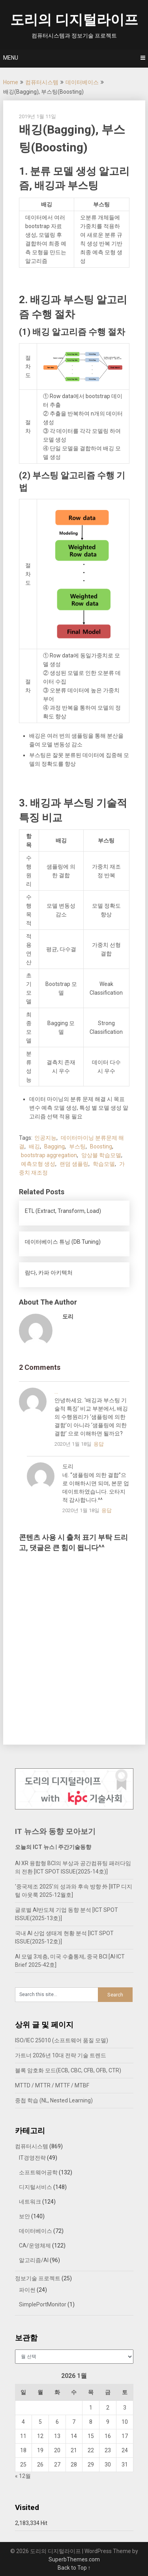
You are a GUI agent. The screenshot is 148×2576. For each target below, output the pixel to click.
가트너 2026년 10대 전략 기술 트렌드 (60, 2055)
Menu (10, 58)
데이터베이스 (82, 82)
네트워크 (30, 2201)
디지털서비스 (35, 2187)
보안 (24, 2216)
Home (10, 82)
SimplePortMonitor (42, 2304)
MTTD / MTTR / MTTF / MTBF (52, 2085)
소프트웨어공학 (38, 2172)
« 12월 (23, 2476)
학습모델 (104, 1164)
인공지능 (45, 1138)
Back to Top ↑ (74, 2568)
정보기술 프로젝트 (37, 2278)
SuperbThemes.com (74, 2559)
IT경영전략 (32, 2158)
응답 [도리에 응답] (106, 1510)
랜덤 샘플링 (74, 1164)
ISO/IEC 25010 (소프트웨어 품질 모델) (61, 2040)
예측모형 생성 (38, 1164)
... (56, 1391)
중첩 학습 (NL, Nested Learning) (54, 2100)
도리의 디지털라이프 (74, 20)
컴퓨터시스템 (41, 82)
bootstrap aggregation (49, 1155)
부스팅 (77, 1146)
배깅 (34, 1146)
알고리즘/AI (34, 2260)
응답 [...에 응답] (99, 1444)
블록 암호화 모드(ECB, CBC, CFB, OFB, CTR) (68, 2070)
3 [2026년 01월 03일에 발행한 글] (124, 2407)
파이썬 (27, 2290)
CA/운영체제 (35, 2245)
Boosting (101, 1146)
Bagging (54, 1146)
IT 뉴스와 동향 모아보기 (55, 1831)
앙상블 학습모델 (101, 1155)
